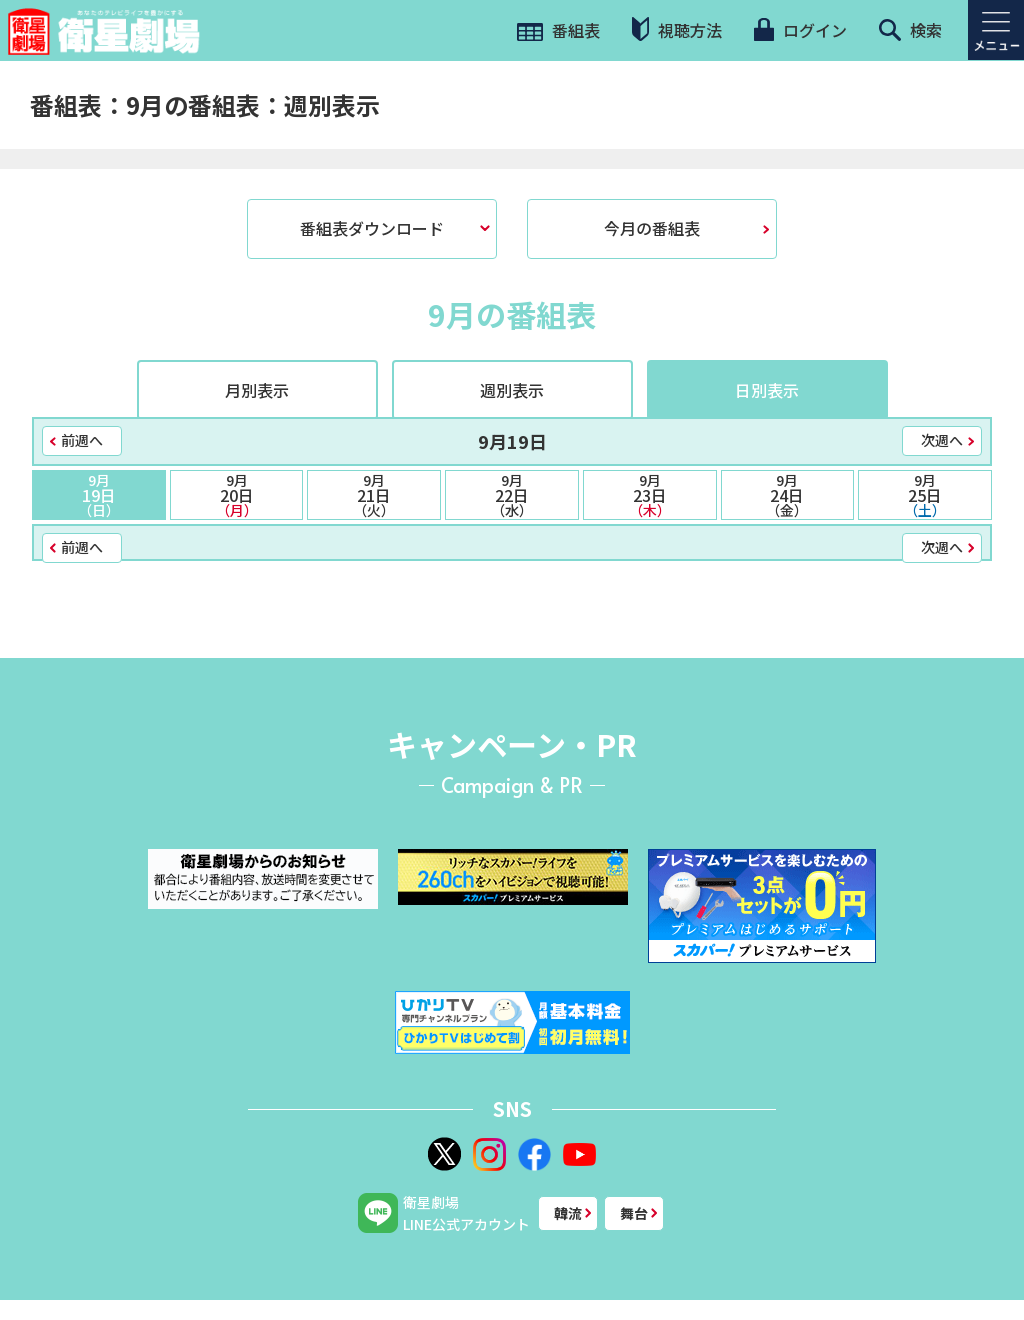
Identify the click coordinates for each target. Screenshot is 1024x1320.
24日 (788, 495)
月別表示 (257, 390)
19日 (99, 495)
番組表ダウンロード (372, 228)
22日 (512, 495)
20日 (237, 495)
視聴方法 (677, 29)
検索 (910, 30)
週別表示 (512, 390)
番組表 (558, 30)
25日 (925, 495)
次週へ (942, 440)
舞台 (634, 1213)
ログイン (800, 30)
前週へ (82, 440)
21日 (374, 495)
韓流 (568, 1213)
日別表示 (767, 390)
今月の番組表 (652, 228)
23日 (650, 495)
